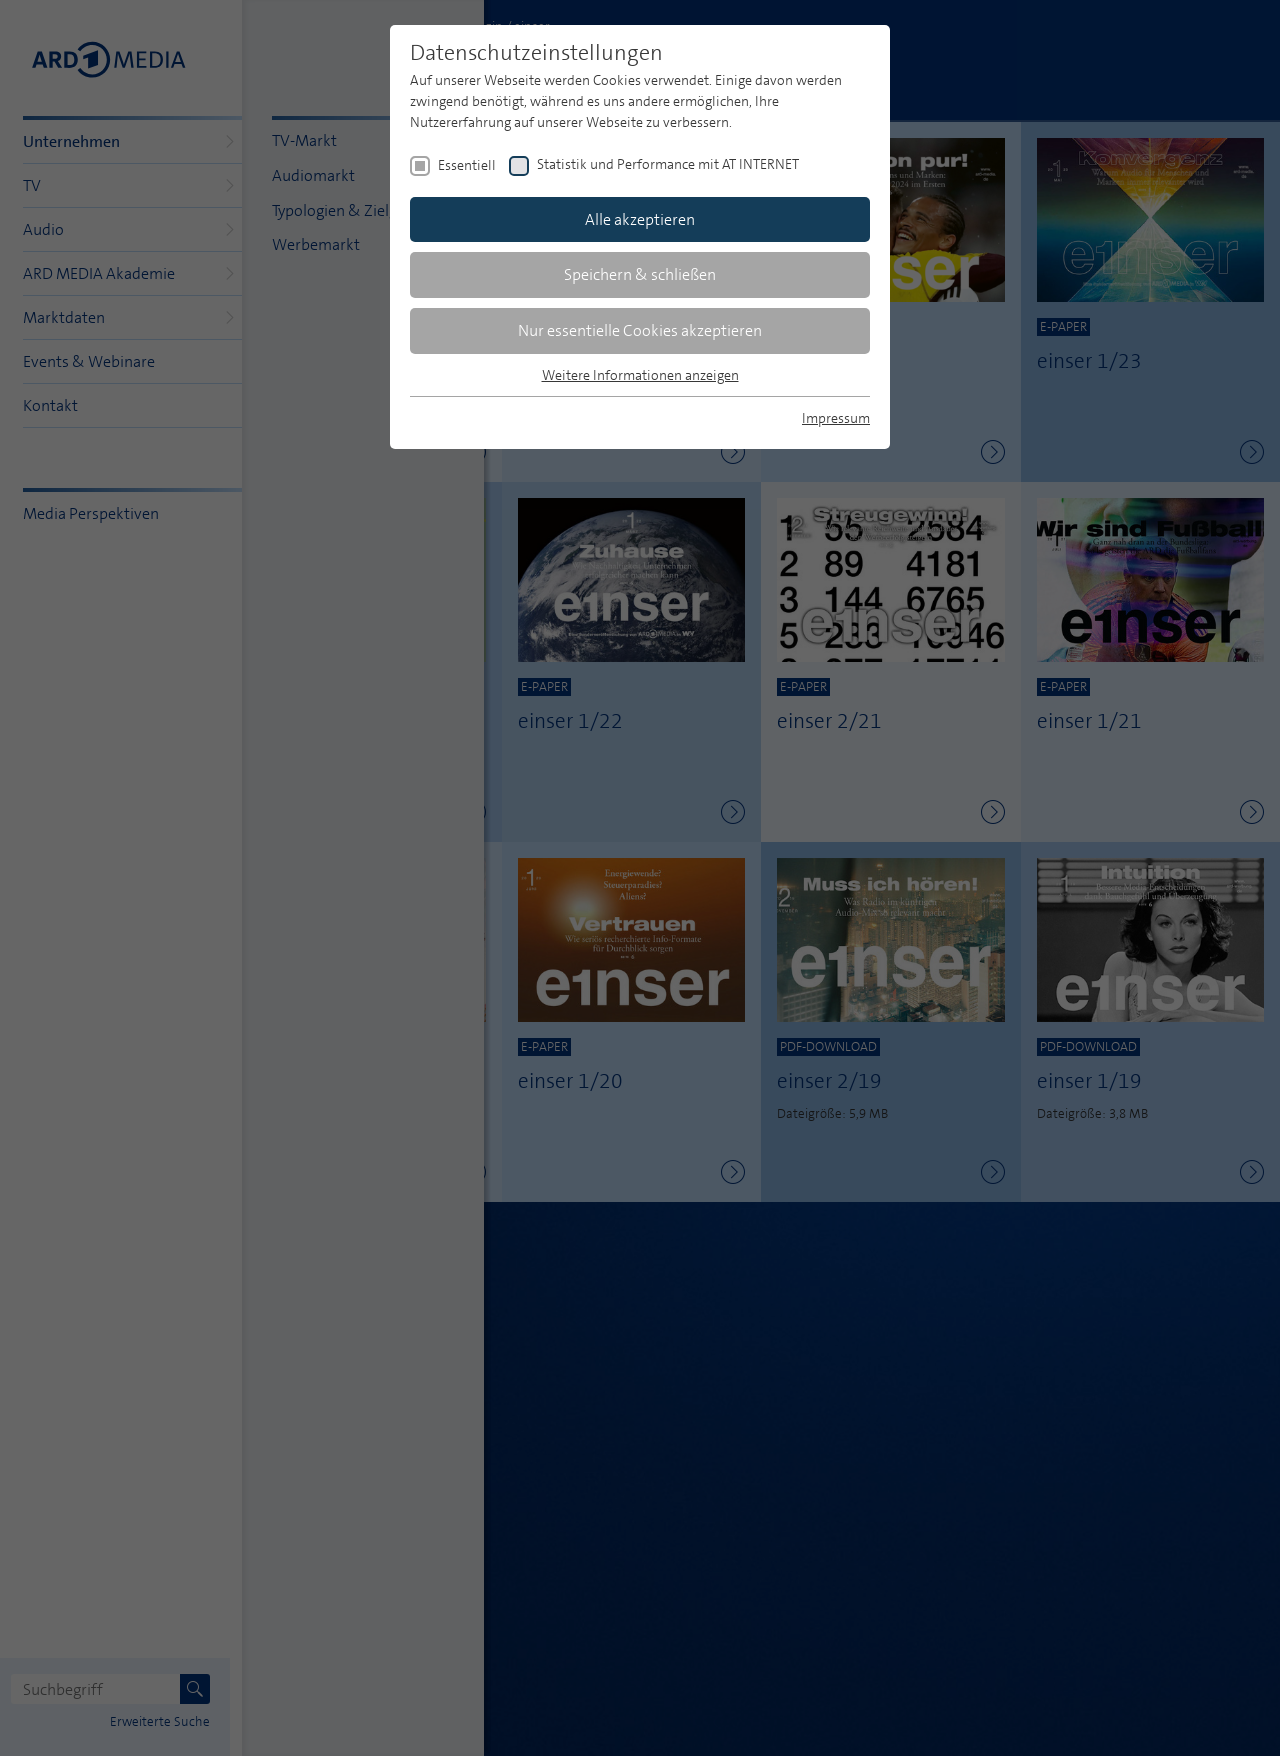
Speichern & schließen (640, 274)
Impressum (836, 418)
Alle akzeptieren (640, 219)
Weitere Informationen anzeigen (640, 375)
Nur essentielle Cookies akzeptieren (640, 330)
